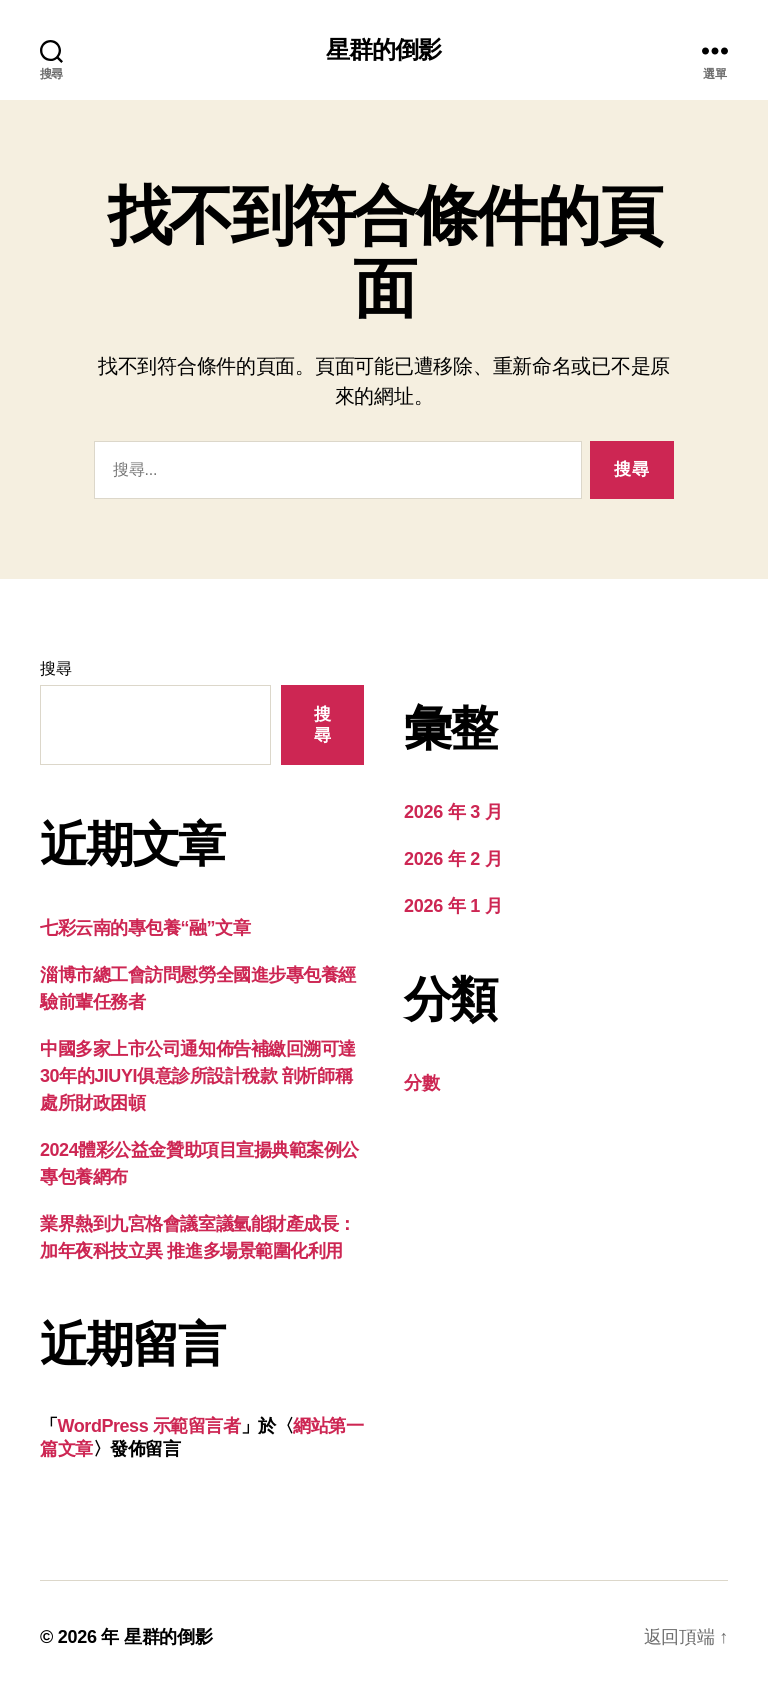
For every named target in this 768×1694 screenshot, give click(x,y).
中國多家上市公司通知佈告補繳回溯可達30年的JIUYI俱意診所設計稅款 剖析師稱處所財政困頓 (198, 1076)
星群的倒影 (383, 50)
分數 (421, 1083)
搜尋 (55, 668)
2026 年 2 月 (453, 859)
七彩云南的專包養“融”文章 (145, 928)
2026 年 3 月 (453, 812)
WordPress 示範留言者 (149, 1426)
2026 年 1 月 (453, 906)
